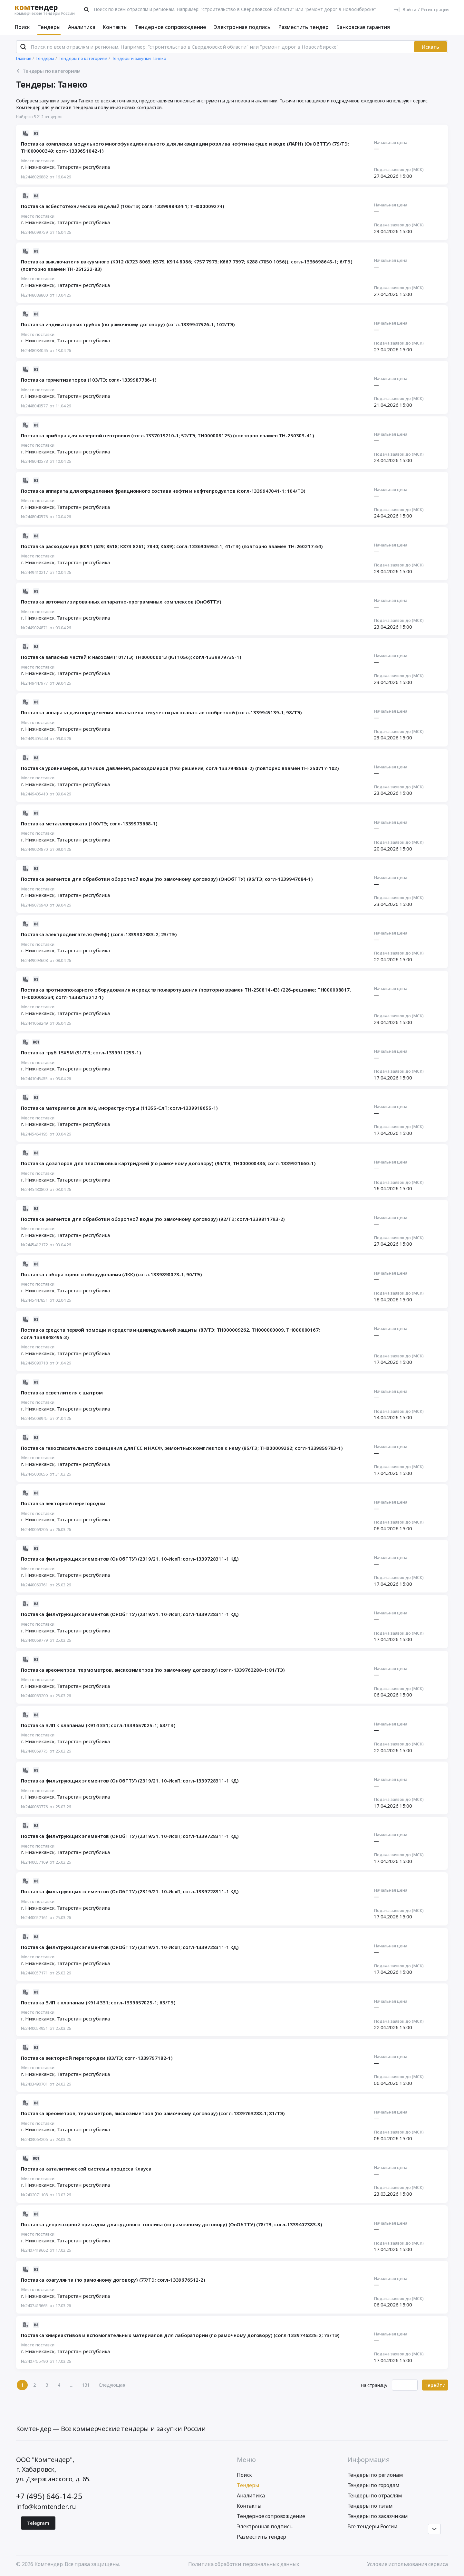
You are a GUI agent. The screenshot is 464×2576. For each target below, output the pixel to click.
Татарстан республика (83, 167)
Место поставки (37, 161)
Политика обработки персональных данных (243, 2564)
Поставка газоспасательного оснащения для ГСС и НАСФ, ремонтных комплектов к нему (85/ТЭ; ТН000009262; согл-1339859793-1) (182, 1448)
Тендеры (49, 27)
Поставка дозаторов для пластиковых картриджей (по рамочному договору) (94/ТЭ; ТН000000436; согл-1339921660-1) (168, 1163)
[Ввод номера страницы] (405, 2385)
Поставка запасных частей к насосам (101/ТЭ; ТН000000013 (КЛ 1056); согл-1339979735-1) (131, 657)
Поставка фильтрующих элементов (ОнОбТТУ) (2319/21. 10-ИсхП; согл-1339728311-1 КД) (130, 1558)
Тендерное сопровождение (170, 27)
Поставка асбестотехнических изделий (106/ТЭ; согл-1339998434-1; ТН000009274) (122, 206)
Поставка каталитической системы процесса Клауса (86, 2168)
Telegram (38, 2523)
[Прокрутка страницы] (434, 2529)
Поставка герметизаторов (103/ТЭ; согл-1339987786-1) (89, 379)
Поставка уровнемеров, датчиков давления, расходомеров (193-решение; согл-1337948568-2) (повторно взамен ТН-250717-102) (180, 768)
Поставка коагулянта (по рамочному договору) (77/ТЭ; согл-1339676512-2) (113, 2280)
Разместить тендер (303, 27)
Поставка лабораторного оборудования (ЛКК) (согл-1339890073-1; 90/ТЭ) (111, 1274)
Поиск (22, 27)
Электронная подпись (242, 27)
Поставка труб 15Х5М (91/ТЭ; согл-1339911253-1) (81, 1052)
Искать (430, 46)
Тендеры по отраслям (374, 2495)
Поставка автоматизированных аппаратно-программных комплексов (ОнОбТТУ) (121, 601)
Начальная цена (390, 142)
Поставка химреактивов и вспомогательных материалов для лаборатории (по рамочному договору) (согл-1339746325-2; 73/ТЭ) (180, 2335)
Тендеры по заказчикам (377, 2516)
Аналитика (81, 27)
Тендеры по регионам (375, 2474)
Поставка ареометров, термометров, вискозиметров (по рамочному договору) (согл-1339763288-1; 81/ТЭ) (153, 1670)
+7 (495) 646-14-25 (49, 2496)
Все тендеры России (372, 2526)
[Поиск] (86, 9)
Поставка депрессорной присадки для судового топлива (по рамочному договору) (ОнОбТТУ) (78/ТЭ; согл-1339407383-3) (171, 2224)
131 (86, 2385)
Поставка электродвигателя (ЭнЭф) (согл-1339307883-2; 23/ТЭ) (99, 934)
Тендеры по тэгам (370, 2505)
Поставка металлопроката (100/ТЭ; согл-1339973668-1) (89, 823)
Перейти (435, 2385)
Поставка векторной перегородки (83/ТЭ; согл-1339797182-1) (97, 2058)
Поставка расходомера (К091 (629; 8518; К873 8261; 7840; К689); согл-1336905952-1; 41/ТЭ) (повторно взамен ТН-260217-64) (172, 546)
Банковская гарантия (363, 27)
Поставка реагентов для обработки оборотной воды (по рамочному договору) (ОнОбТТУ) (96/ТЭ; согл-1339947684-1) (167, 879)
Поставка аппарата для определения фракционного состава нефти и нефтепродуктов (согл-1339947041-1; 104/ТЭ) (163, 491)
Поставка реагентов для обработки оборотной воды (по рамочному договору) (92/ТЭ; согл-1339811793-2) (153, 1219)
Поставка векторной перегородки (63, 1503)
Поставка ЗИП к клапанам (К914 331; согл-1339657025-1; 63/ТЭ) (98, 1725)
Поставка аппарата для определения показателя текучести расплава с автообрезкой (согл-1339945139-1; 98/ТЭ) (161, 712)
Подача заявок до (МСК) (399, 169)
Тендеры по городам (373, 2485)
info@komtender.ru (46, 2506)
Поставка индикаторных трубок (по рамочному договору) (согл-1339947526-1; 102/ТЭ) (128, 324)
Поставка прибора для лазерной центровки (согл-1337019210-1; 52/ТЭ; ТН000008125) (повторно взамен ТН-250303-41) (167, 435)
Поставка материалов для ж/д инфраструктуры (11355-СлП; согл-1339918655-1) (119, 1108)
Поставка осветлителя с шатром (61, 1392)
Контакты (115, 27)
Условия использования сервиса (407, 2564)
